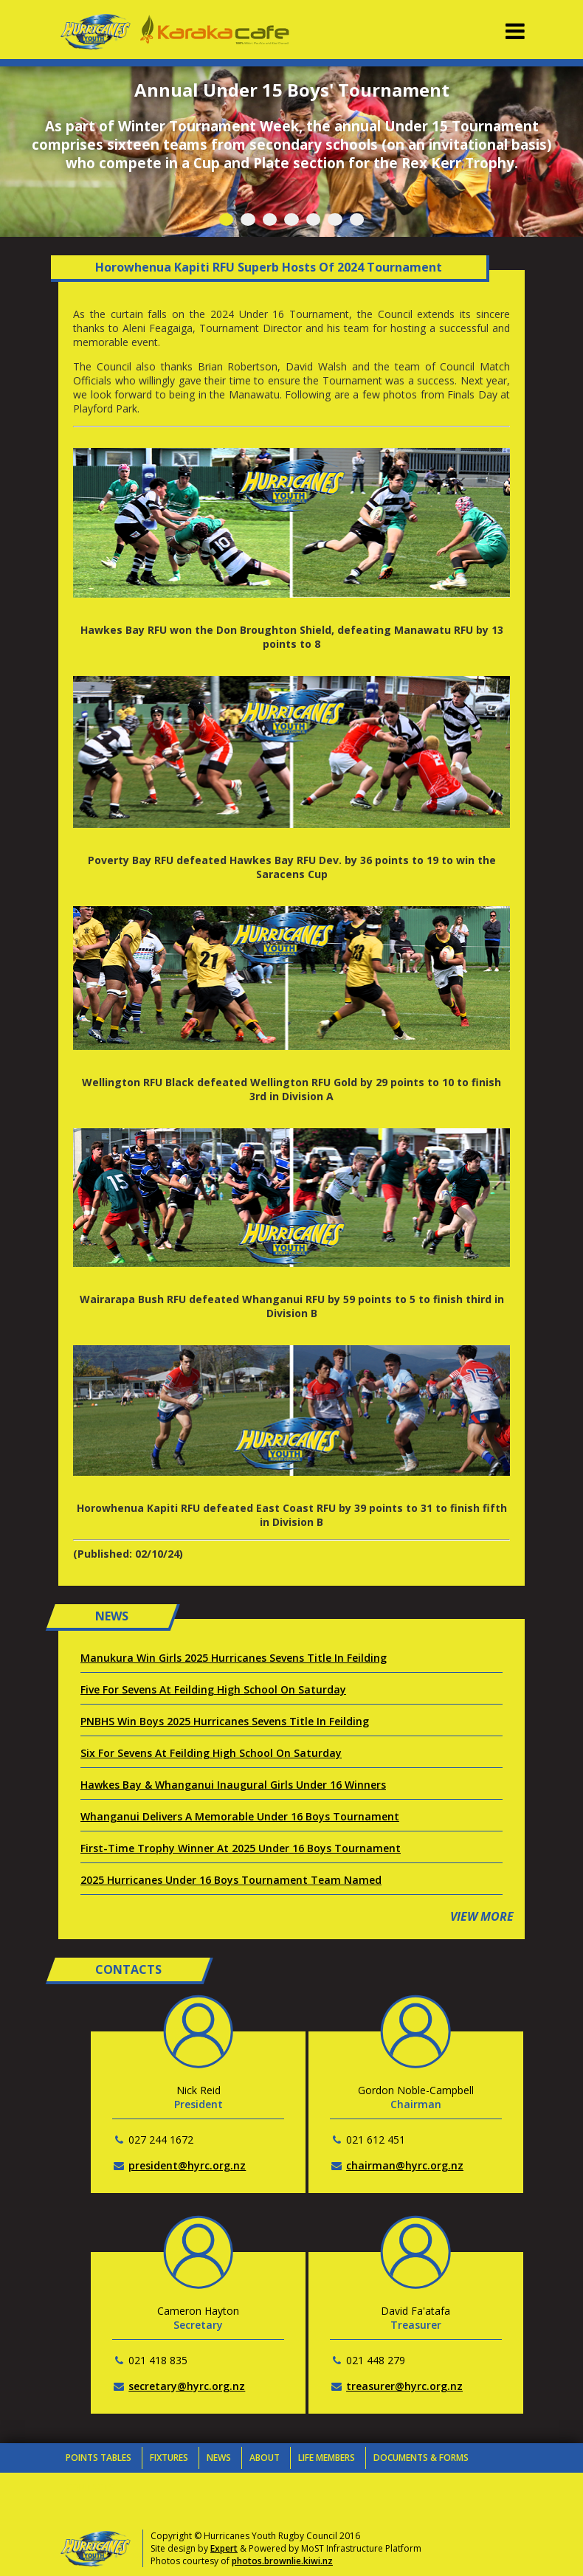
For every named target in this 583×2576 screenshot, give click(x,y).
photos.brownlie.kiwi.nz (282, 2561)
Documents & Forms (421, 2457)
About (264, 2457)
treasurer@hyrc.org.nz (404, 2386)
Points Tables (98, 2457)
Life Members (326, 2457)
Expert (224, 2548)
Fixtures (169, 2457)
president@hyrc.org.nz (187, 2165)
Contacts (90, 2487)
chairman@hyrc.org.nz (404, 2165)
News (219, 2457)
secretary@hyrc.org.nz (186, 2386)
